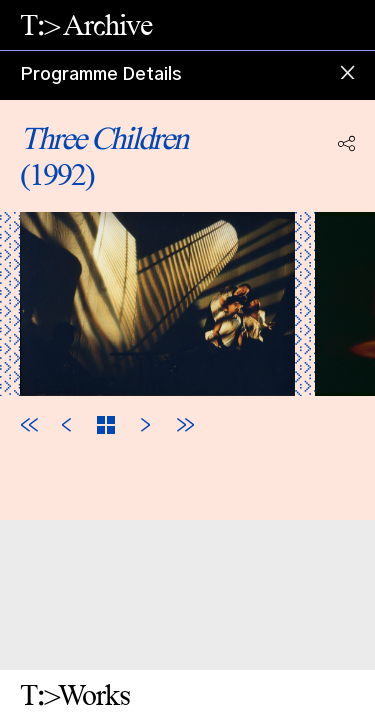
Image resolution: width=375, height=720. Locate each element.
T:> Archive (86, 24)
